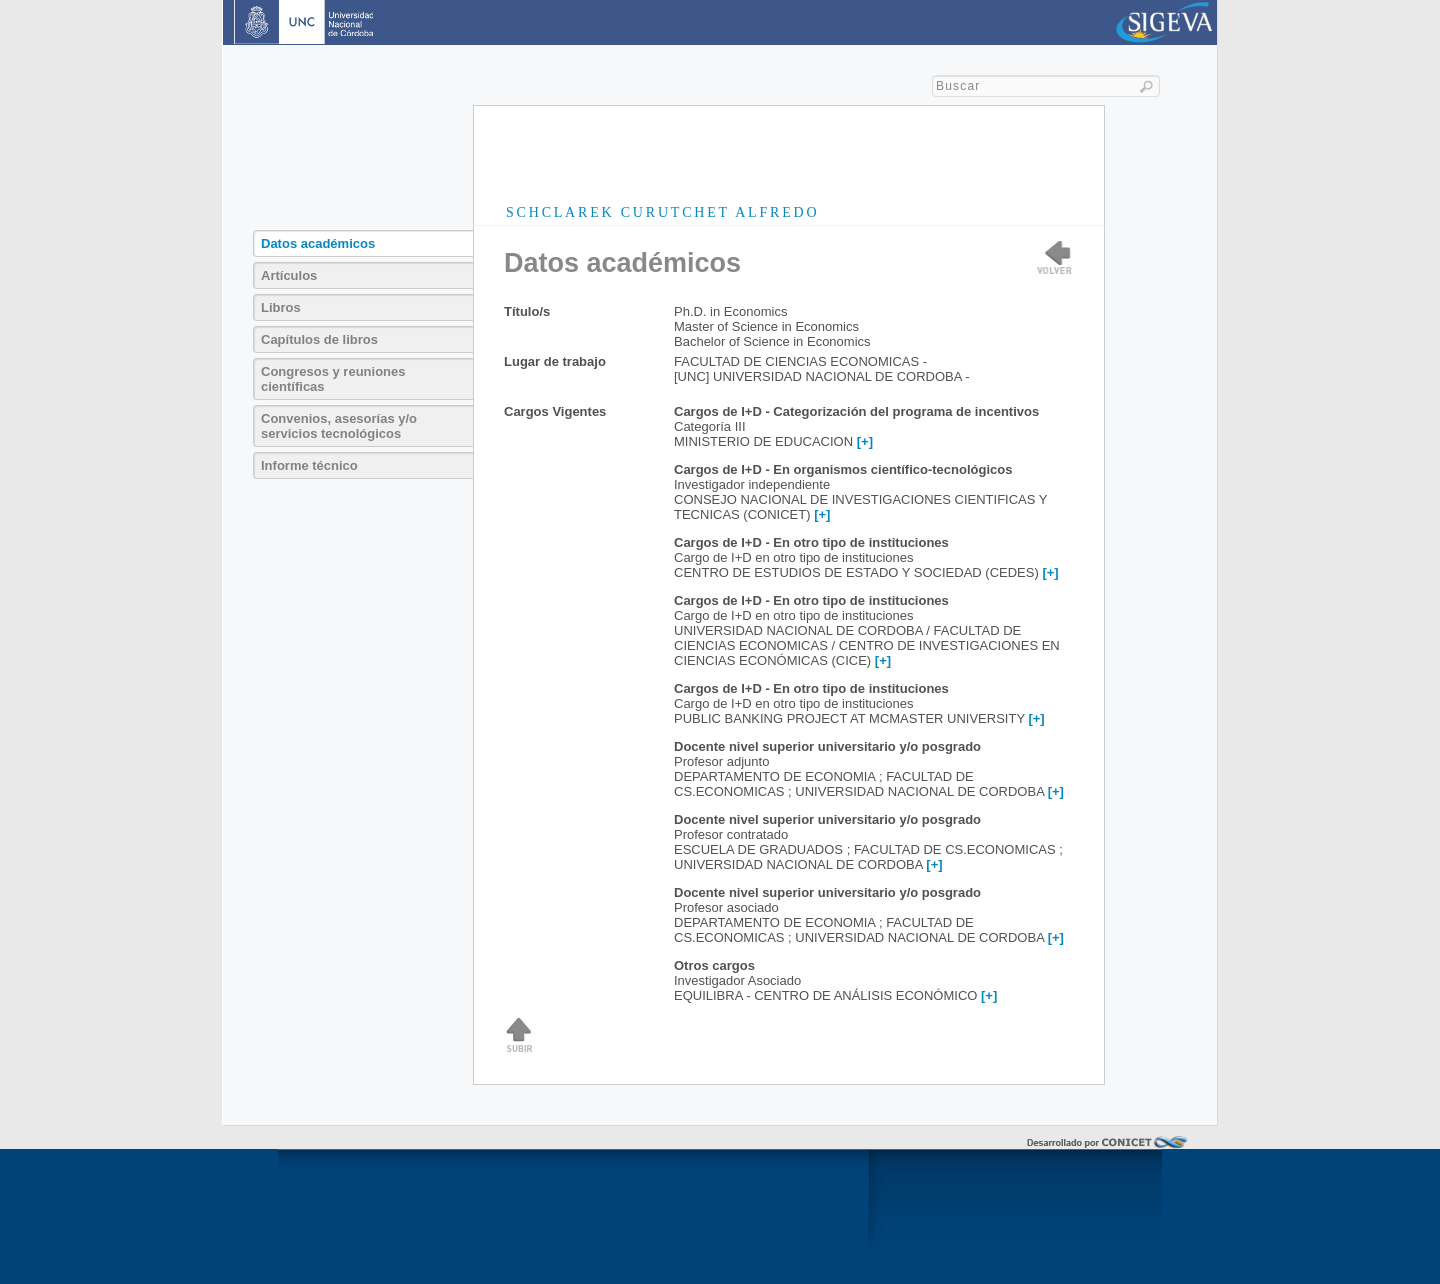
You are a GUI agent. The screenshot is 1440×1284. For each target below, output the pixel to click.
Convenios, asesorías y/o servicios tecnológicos (339, 426)
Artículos (289, 275)
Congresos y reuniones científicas (333, 379)
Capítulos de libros (319, 339)
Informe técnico (309, 465)
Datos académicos (318, 243)
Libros (281, 307)
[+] (865, 441)
